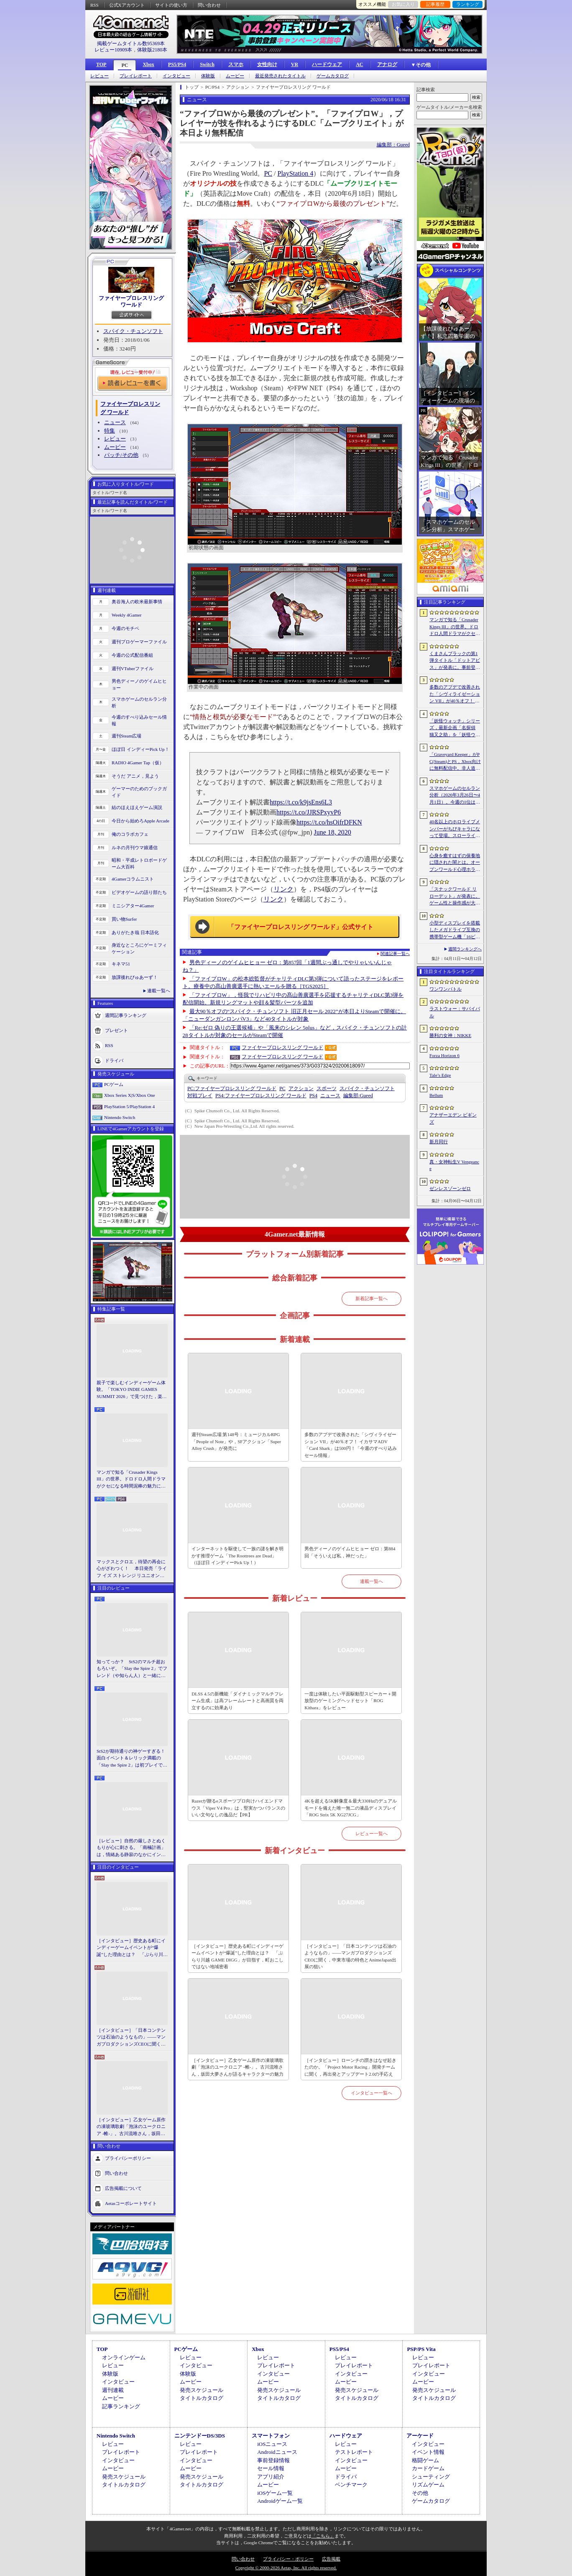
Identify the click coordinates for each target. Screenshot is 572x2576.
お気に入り (403, 4)
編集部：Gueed (393, 145)
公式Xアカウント (127, 5)
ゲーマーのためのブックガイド (139, 792)
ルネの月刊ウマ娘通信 (135, 847)
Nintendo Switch (119, 1117)
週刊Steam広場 (127, 735)
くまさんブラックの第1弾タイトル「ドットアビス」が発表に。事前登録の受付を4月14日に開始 (454, 661)
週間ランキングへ (465, 949)
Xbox (148, 64)
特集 (109, 431)
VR (294, 64)
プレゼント (116, 1029)
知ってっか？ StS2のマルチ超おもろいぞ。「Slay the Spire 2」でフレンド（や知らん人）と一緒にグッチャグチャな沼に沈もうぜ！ (132, 1669)
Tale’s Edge (440, 1075)
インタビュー (176, 76)
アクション (301, 1088)
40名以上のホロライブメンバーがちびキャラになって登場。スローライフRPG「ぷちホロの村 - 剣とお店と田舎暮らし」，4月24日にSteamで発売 (454, 829)
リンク (283, 889)
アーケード (420, 2436)
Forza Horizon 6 (444, 1055)
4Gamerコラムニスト (133, 878)
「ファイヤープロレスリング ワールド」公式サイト (301, 927)
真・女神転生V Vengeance (454, 1165)
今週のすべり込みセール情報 (139, 720)
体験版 (208, 76)
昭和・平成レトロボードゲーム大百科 (139, 864)
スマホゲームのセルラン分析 (139, 702)
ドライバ (114, 1060)
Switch (207, 64)
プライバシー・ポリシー (288, 2558)
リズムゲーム (428, 2484)
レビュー (99, 76)
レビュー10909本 (113, 50)
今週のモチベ (125, 628)
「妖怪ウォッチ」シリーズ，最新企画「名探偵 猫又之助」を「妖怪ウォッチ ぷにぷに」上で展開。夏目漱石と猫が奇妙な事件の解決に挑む (454, 728)
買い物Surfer (124, 919)
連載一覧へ (158, 990)
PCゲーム (113, 1084)
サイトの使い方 (171, 5)
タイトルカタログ (201, 2398)
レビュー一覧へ (371, 1833)
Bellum (436, 1095)
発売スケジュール (201, 2390)
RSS (94, 5)
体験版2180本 (152, 50)
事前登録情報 (273, 2460)
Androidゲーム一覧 (279, 2501)
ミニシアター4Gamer (133, 905)
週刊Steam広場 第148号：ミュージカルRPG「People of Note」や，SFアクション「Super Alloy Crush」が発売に (236, 1441)
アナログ (387, 64)
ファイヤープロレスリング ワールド (131, 301)
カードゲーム (428, 2468)
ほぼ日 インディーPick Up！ (140, 749)
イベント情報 (428, 2452)
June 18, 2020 (332, 832)
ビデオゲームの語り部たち (139, 892)
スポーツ (327, 1088)
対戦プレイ (199, 1096)
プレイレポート (136, 76)
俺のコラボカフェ (130, 834)
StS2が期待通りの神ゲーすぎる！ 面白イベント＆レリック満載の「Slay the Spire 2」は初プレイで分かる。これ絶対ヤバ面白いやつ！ (132, 1759)
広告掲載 (331, 2558)
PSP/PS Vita (421, 2349)
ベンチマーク (351, 2484)
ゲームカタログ (333, 76)
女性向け (267, 64)
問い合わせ (209, 5)
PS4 (313, 1096)
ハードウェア (327, 64)
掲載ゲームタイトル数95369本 (131, 43)
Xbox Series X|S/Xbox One (129, 1095)
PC (124, 65)
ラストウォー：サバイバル (454, 1012)
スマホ (235, 64)
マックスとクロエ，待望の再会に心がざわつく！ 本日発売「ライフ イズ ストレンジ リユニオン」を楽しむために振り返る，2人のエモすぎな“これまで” (132, 1569)
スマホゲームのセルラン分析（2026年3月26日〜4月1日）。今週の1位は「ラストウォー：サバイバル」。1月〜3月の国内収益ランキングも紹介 (454, 796)
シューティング (431, 2477)
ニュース (115, 422)
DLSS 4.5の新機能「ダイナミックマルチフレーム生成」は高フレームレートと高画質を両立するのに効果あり (237, 1700)
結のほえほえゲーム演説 (137, 807)
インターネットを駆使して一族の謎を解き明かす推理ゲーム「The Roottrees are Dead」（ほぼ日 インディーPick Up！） (237, 1555)
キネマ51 (121, 963)
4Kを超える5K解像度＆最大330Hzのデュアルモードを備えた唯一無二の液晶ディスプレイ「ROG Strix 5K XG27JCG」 (350, 1807)
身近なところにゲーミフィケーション (139, 948)
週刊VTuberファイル (132, 668)
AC (359, 64)
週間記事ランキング (125, 1014)
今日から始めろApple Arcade (140, 820)
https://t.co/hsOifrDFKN (329, 822)
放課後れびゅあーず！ (135, 977)
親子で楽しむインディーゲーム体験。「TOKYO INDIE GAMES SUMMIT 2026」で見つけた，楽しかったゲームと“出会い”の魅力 (132, 1390)
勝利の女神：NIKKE (450, 1035)
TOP (101, 64)
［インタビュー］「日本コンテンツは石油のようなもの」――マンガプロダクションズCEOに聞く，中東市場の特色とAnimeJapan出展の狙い (131, 2038)
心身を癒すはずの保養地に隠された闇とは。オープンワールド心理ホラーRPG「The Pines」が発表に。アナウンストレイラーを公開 (454, 863)
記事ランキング (121, 2406)
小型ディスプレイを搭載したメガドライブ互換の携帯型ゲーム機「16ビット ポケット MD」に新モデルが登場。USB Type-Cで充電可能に (455, 930)
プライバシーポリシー (128, 2158)
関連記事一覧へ (395, 954)
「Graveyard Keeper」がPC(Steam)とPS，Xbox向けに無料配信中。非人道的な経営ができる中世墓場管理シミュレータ (455, 762)
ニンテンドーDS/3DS (199, 2436)
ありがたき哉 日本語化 (135, 932)
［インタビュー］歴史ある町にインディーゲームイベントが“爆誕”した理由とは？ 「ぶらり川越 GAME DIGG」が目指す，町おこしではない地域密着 (132, 1948)
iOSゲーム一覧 (275, 2493)
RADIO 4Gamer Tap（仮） (138, 762)
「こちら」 (323, 2535)
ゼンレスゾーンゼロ (450, 1188)
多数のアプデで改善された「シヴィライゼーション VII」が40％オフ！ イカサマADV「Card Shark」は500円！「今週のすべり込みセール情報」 (350, 1445)
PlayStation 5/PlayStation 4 (129, 1106)
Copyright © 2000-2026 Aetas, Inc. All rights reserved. (286, 2567)
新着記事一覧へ (371, 1298)
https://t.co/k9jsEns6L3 (301, 802)
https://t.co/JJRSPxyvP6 (308, 812)
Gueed (358, 1096)
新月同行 (438, 1141)
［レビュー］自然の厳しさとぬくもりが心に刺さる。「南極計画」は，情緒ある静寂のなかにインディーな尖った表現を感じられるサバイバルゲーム (131, 1848)
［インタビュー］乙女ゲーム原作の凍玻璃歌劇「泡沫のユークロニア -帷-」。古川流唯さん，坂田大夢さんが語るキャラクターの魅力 (131, 2127)
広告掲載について (123, 2188)
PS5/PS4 (177, 64)
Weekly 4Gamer (127, 614)
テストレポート (354, 2452)
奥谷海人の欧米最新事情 (137, 601)
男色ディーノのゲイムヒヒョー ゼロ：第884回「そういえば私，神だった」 (349, 1552)
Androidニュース (277, 2452)
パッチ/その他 (121, 455)
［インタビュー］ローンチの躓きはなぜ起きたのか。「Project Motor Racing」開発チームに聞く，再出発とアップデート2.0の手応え (350, 2067)
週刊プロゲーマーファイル (139, 641)
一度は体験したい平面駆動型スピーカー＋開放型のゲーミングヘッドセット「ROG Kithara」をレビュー (350, 1700)
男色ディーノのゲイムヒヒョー (139, 685)
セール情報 (270, 2468)
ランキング (467, 4)
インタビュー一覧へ (371, 2092)
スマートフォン (271, 2436)
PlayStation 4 (296, 173)
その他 (420, 2493)
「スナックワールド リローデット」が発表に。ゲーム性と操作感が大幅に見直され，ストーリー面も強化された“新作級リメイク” (454, 896)
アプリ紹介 (270, 2477)
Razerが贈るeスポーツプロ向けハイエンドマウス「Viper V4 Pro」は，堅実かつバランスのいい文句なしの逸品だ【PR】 (238, 1807)
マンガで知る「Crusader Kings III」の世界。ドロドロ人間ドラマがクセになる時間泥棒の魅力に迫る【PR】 (131, 1480)
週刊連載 (113, 2390)
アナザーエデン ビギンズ (453, 1118)
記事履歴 (435, 4)
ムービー (235, 76)
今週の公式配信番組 (132, 655)
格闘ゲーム (425, 2460)
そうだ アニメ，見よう (135, 775)
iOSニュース (272, 2444)
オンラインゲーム (124, 2357)
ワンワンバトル (445, 988)
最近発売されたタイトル (280, 76)
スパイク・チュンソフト (133, 331)
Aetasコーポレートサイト (131, 2203)
